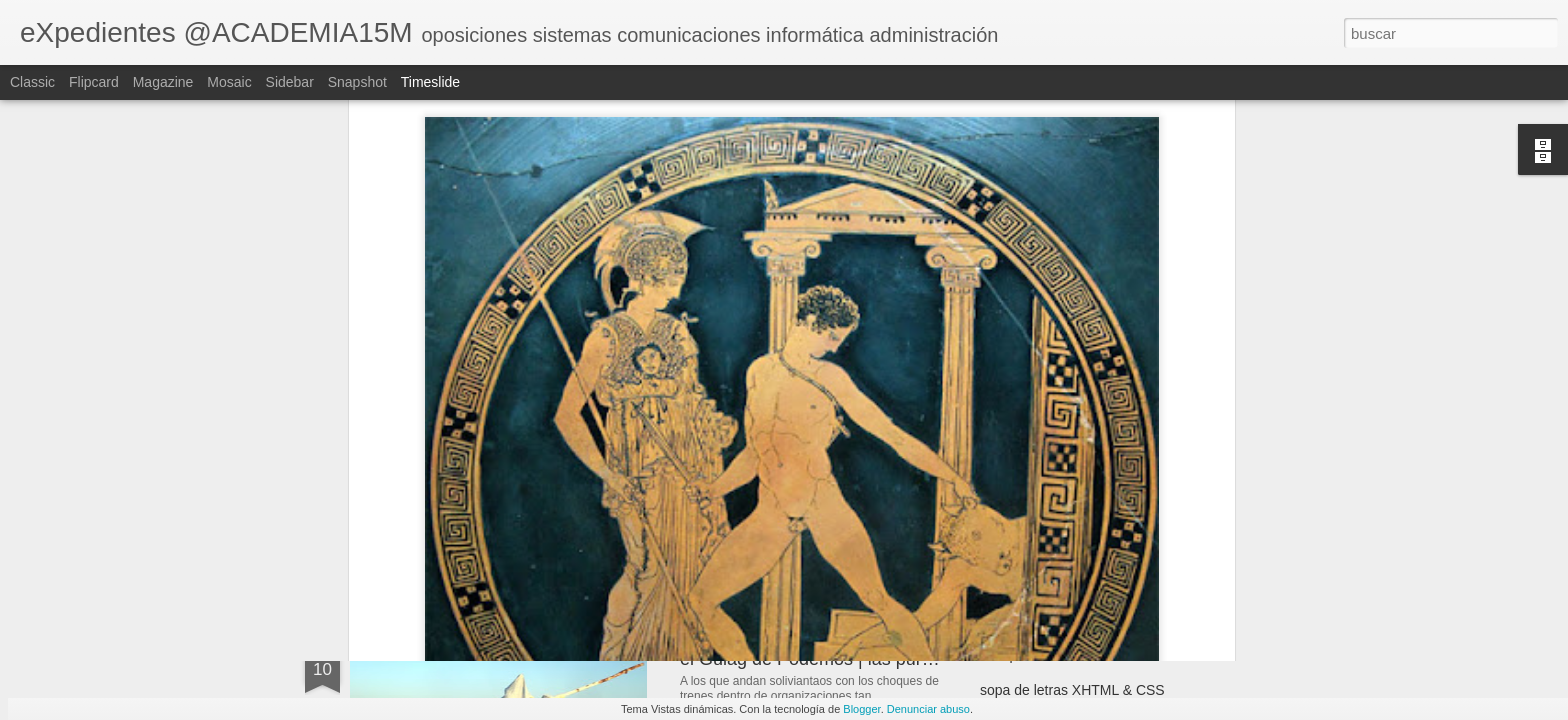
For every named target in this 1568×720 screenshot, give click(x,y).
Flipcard (94, 82)
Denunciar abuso (928, 709)
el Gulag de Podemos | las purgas (815, 659)
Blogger (861, 709)
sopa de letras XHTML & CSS (1072, 690)
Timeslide (430, 82)
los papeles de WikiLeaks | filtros (1081, 497)
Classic (32, 82)
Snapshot (357, 82)
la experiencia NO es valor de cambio (1096, 655)
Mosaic (229, 82)
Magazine (163, 82)
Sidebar (290, 82)
